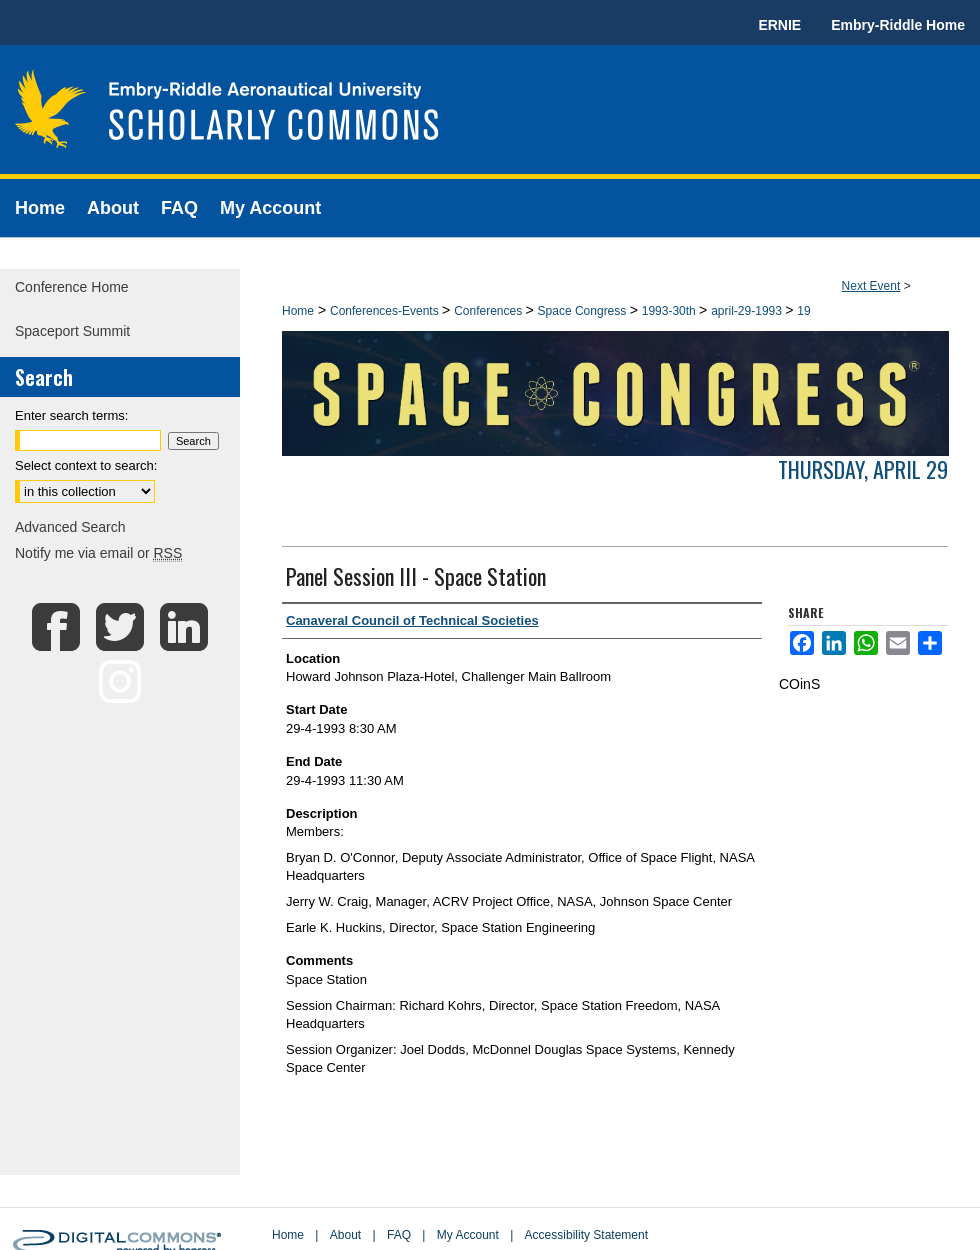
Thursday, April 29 (863, 469)
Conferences (489, 311)
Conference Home (72, 287)
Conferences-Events (386, 311)
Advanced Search (70, 527)
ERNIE (779, 25)
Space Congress (584, 311)
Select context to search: (86, 465)
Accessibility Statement (586, 1235)
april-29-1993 (748, 311)
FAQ (399, 1235)
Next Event (871, 286)
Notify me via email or (98, 553)
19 (803, 311)
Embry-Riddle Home (898, 25)
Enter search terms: (71, 415)
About (345, 1235)
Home (298, 311)
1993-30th (670, 311)
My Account (468, 1235)
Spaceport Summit (72, 331)
